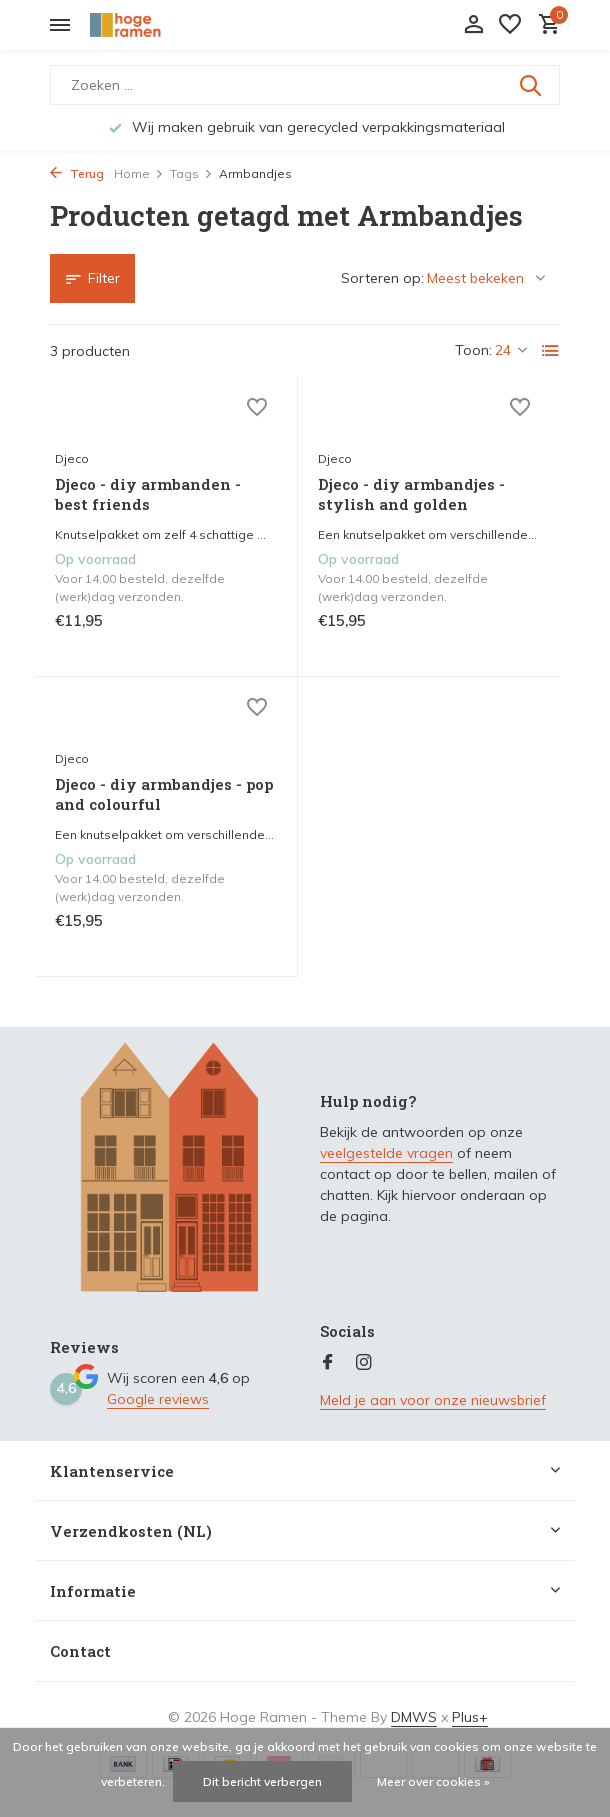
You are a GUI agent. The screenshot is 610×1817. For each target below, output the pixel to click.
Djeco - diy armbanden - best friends (148, 494)
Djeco (72, 458)
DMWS (414, 1717)
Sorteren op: (382, 278)
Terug (77, 173)
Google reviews (158, 1399)
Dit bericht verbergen (262, 1781)
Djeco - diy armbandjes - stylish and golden (411, 494)
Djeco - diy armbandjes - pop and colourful (164, 794)
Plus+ (470, 1717)
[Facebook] (328, 1363)
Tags (191, 173)
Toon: (473, 350)
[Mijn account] (473, 25)
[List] (551, 351)
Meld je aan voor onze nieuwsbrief (433, 1400)
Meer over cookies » (433, 1781)
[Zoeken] (305, 85)
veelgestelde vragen (386, 1153)
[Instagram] (364, 1363)
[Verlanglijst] (510, 25)
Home (139, 173)
